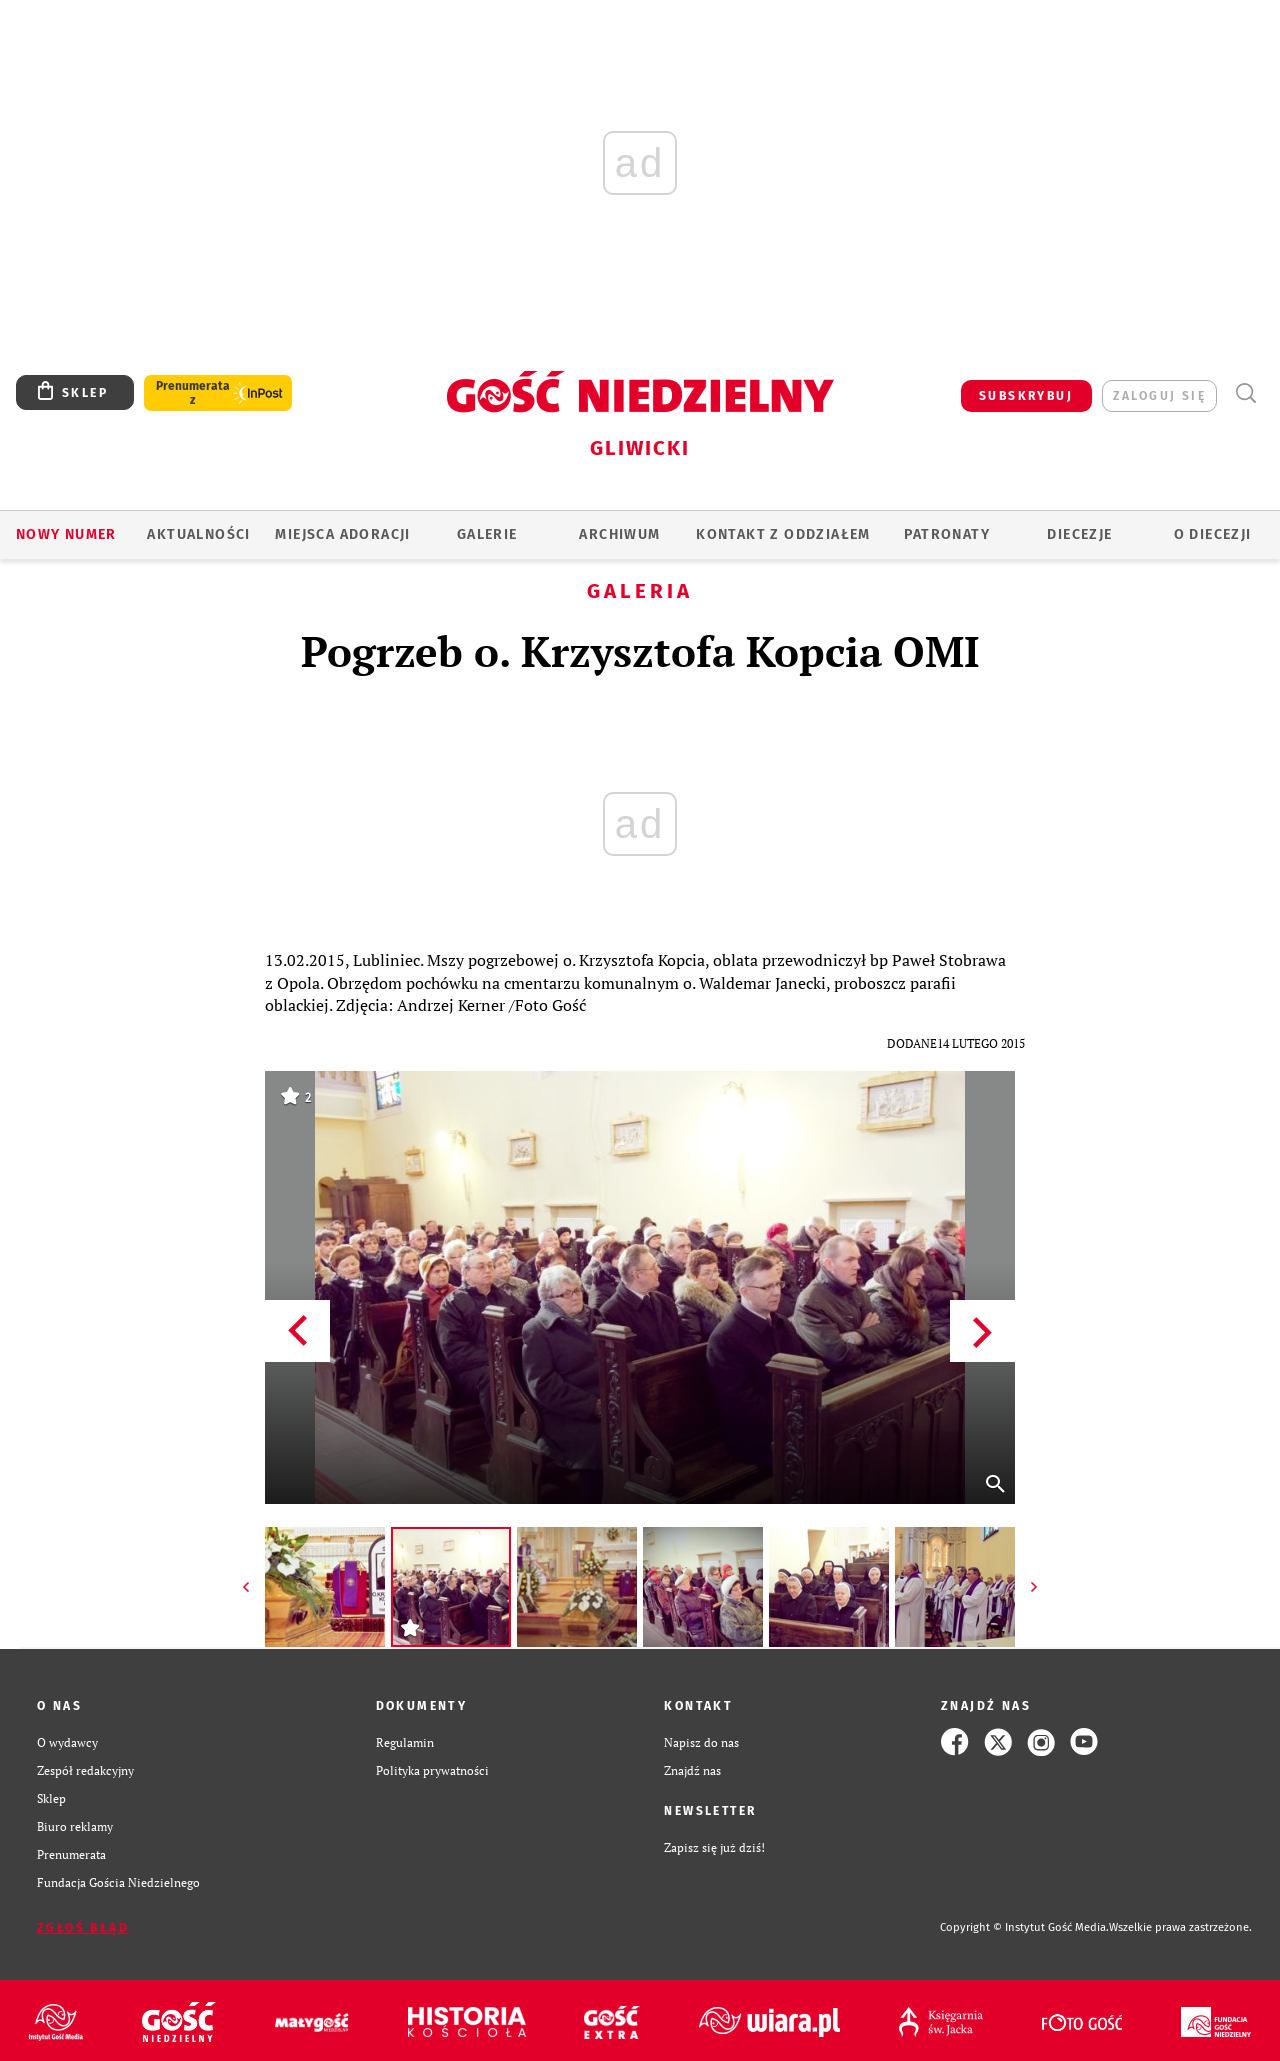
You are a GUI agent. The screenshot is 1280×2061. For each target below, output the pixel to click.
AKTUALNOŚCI (198, 534)
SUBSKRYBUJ (1026, 396)
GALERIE (487, 534)
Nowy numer (66, 534)
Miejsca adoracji (342, 534)
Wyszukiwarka (1245, 393)
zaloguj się (1159, 396)
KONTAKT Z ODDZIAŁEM (783, 534)
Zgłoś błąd (83, 1928)
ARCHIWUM (619, 534)
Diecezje (1079, 534)
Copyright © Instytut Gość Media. (1024, 1927)
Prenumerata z (193, 393)
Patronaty (947, 534)
